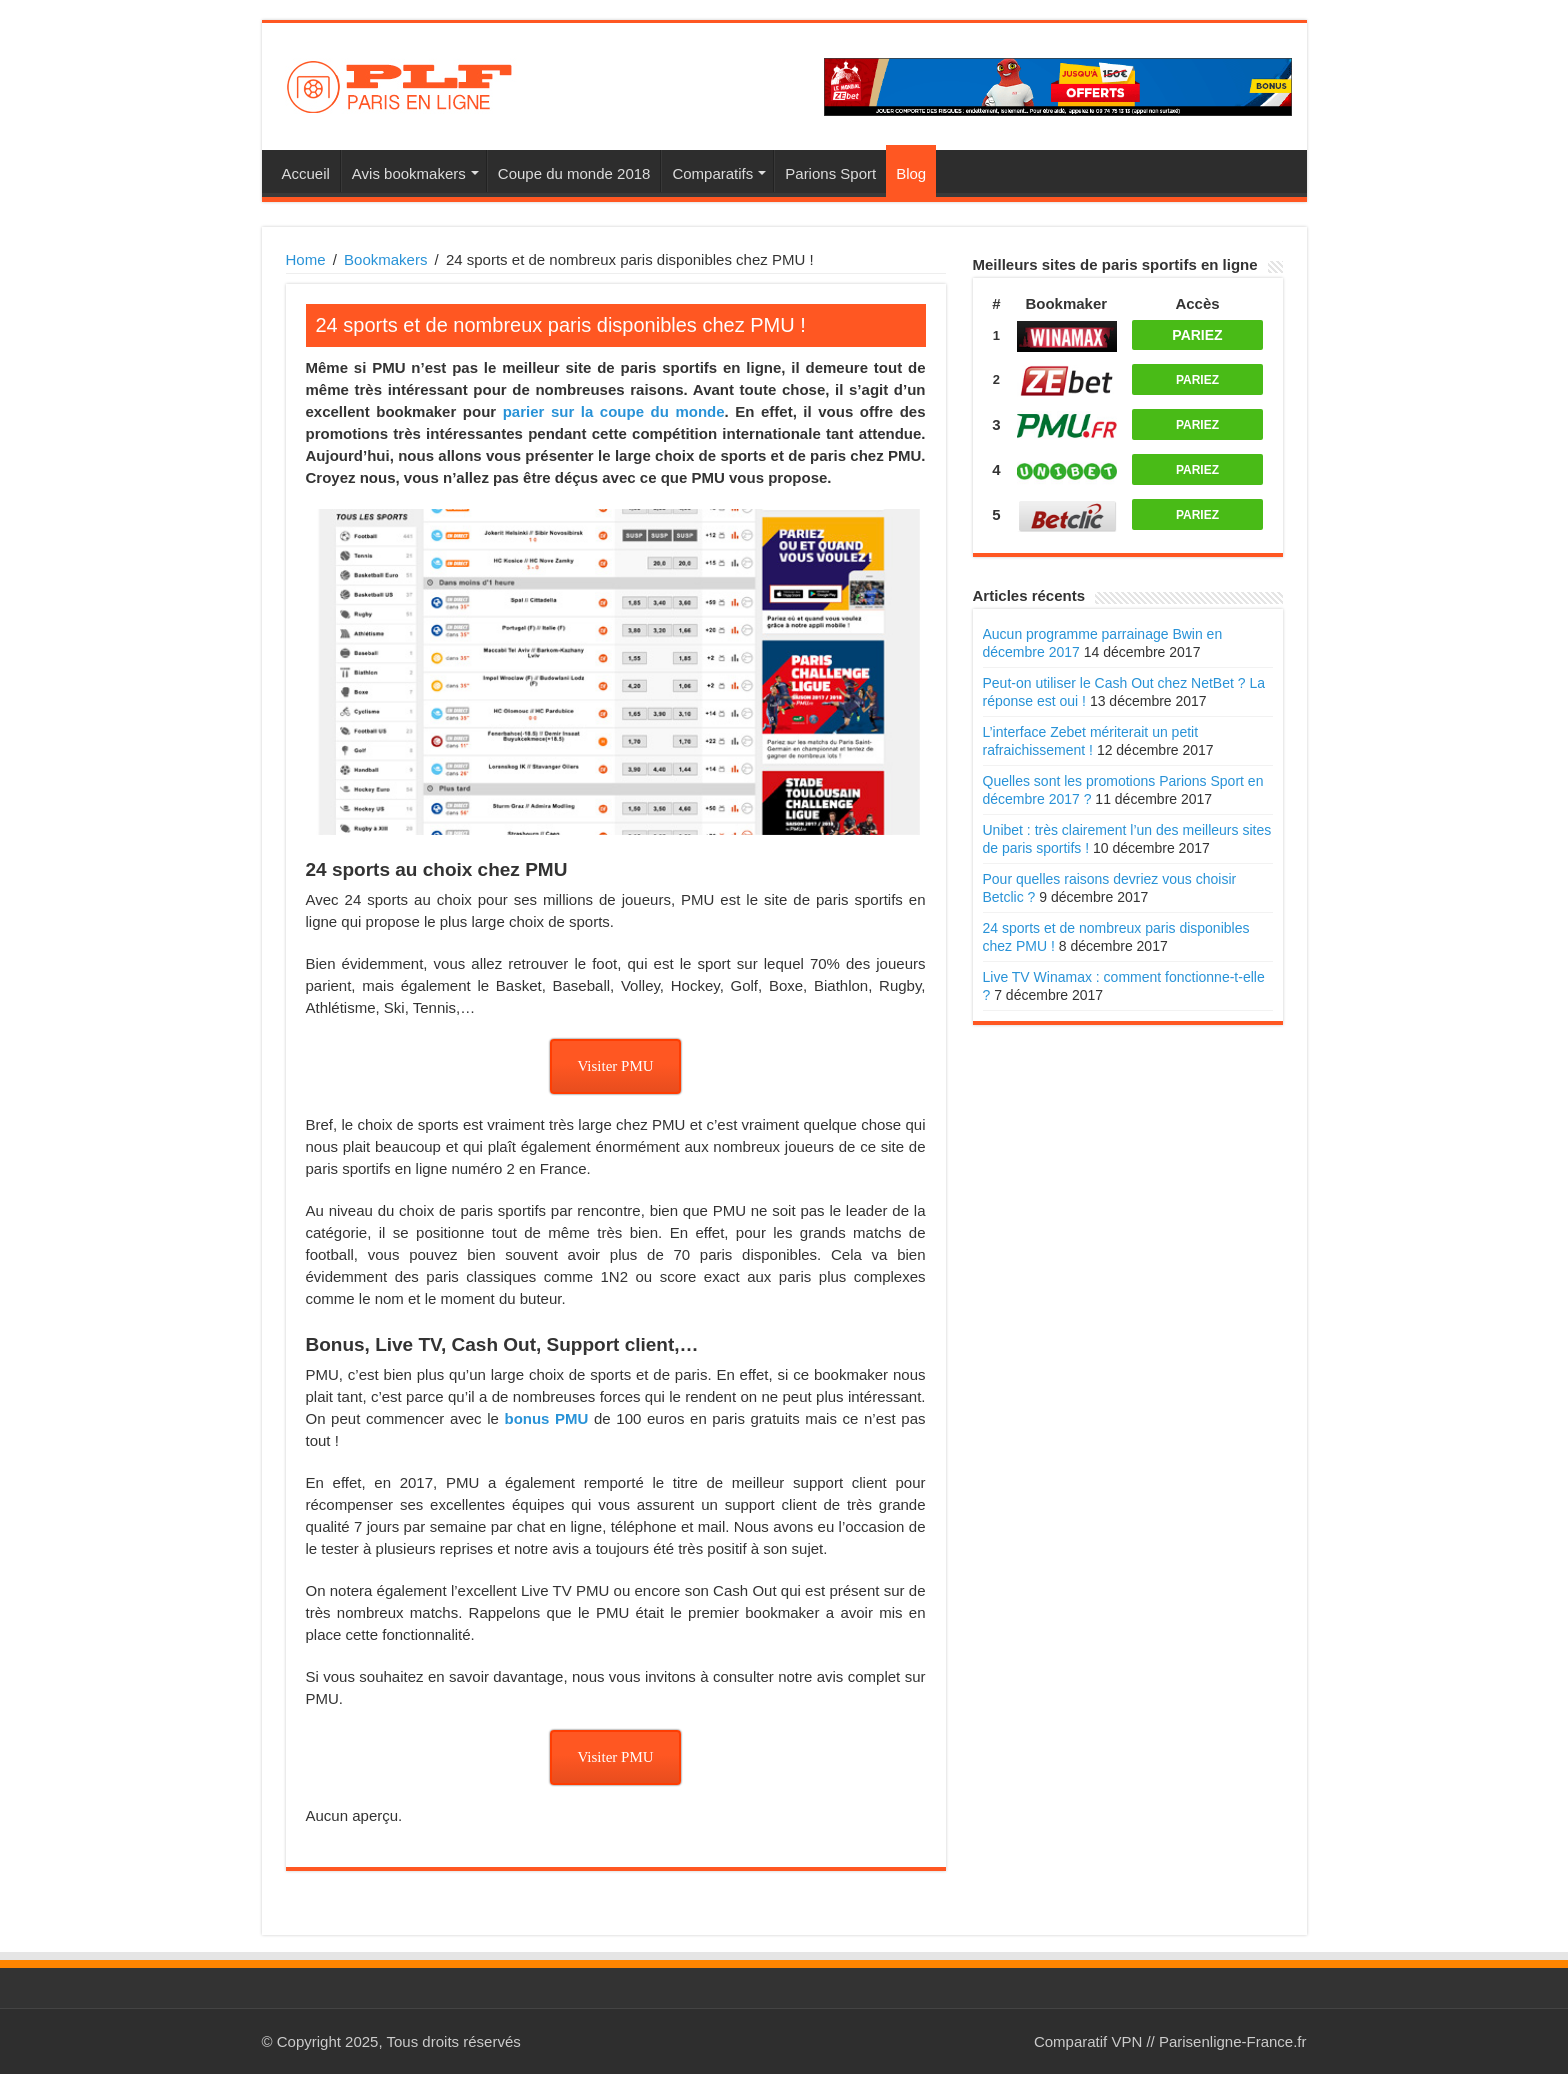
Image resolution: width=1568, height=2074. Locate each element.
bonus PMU (546, 1418)
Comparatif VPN (1088, 2041)
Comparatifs (712, 173)
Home (306, 259)
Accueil (306, 173)
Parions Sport (830, 173)
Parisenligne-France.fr (1233, 2041)
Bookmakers (385, 259)
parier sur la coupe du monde (614, 411)
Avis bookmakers (409, 173)
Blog (911, 173)
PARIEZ (1197, 335)
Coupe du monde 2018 (574, 173)
